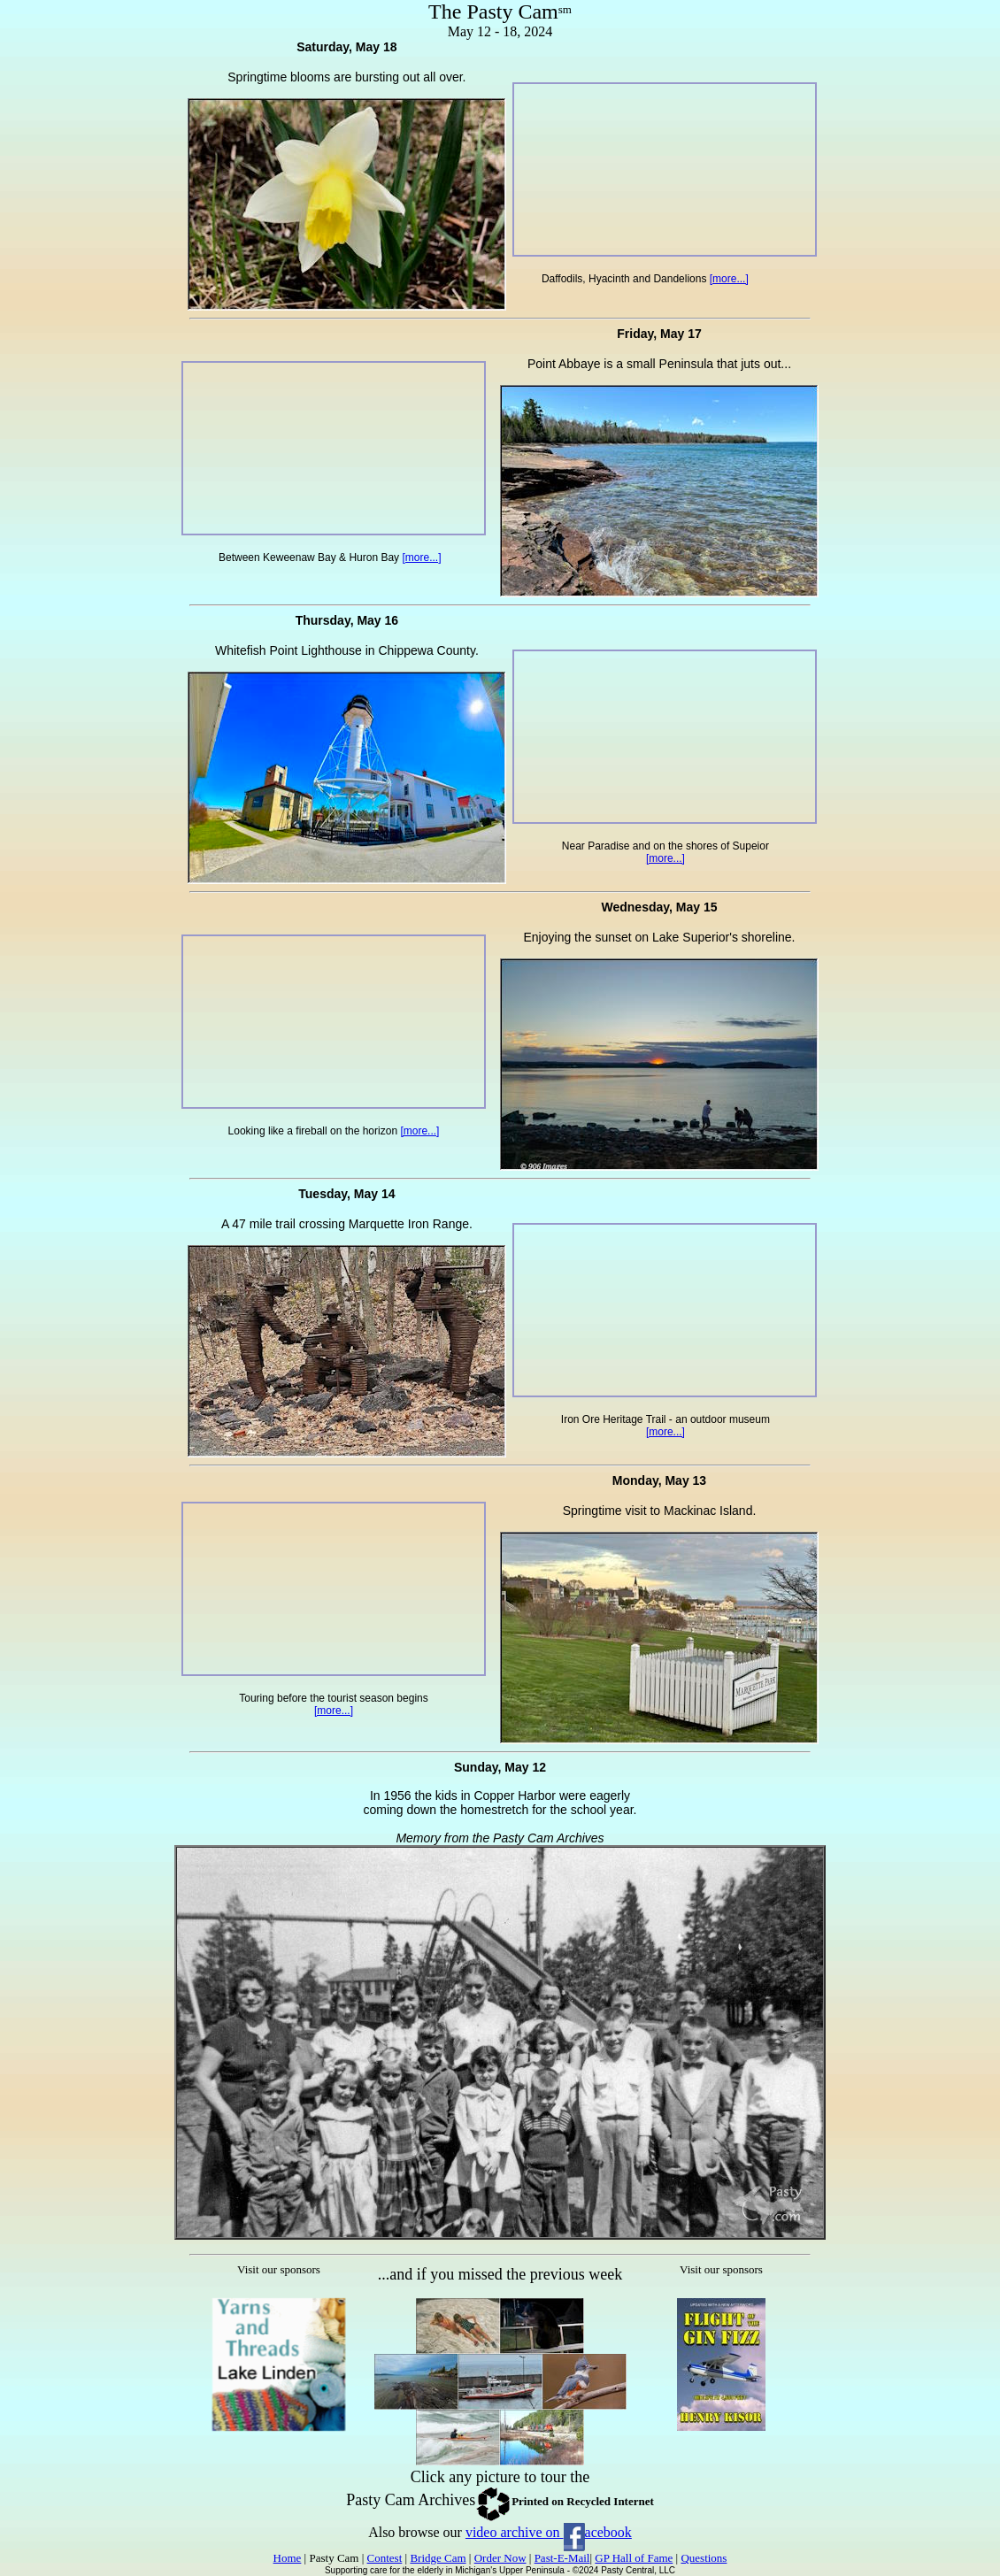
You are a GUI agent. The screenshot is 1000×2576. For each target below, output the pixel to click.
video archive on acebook (548, 2532)
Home (287, 2557)
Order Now (500, 2557)
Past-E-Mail (562, 2557)
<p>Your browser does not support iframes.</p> (278, 2379)
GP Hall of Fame (634, 2557)
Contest (385, 2557)
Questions (704, 2557)
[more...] (729, 279)
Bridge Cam (437, 2557)
